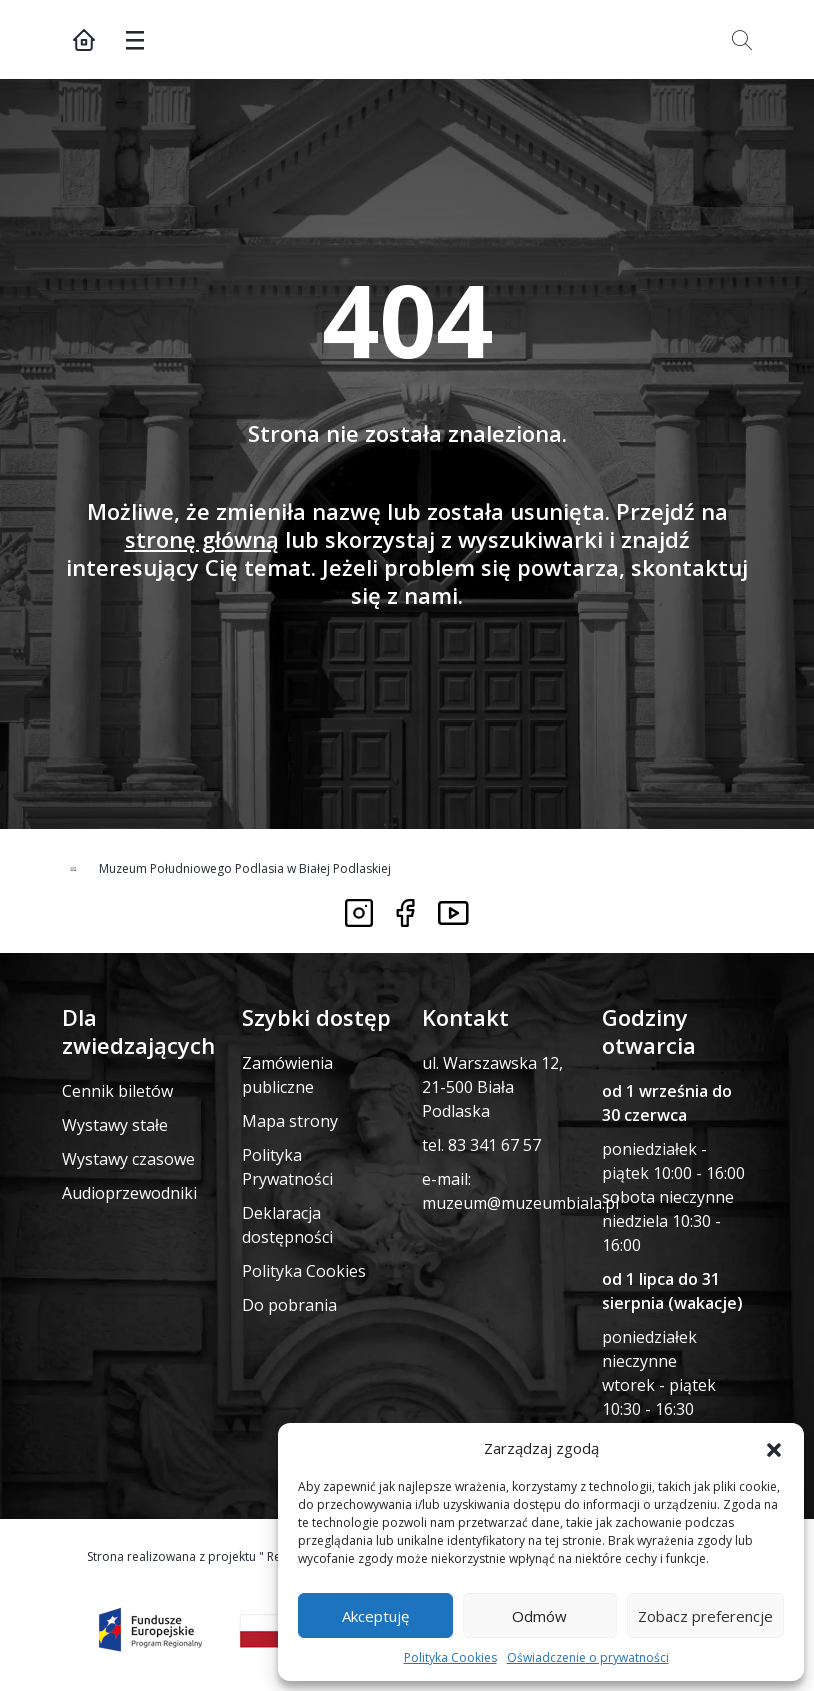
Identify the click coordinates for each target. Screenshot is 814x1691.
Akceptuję (375, 1616)
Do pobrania (289, 1305)
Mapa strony (290, 1121)
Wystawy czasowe (128, 1159)
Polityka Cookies (450, 1657)
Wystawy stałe (115, 1125)
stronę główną (202, 539)
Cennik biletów (117, 1091)
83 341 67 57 (494, 1145)
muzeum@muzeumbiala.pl (520, 1203)
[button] (774, 1448)
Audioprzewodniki (129, 1193)
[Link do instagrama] (359, 913)
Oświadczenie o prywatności (588, 1657)
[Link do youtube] (453, 913)
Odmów (539, 1616)
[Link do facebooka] (405, 913)
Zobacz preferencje (705, 1616)
